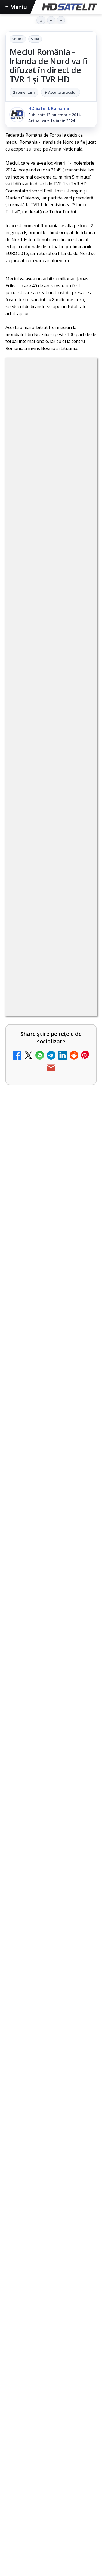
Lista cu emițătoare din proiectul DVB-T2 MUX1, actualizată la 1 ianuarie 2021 (48, 1232)
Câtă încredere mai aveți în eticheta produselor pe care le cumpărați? (35, 1303)
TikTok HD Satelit (51, 2285)
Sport (17, 39)
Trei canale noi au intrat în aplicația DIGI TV (36, 884)
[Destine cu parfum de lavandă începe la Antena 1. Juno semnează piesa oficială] (80, 1538)
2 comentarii (24, 92)
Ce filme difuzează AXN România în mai (50, 1791)
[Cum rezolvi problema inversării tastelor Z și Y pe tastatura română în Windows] (80, 1162)
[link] (51, 890)
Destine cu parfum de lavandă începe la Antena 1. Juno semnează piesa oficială (35, 1540)
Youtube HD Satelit (51, 2269)
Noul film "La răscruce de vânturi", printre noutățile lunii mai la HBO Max (50, 1638)
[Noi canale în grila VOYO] (80, 956)
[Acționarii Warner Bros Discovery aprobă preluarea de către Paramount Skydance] (80, 1464)
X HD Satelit (51, 2302)
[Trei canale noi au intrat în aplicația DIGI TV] (80, 888)
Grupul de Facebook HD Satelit (51, 2233)
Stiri (35, 39)
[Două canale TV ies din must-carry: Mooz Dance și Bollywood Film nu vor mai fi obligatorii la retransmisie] (80, 1379)
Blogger (58, 2478)
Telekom (38, 2386)
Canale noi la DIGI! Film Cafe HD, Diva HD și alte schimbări (37, 1015)
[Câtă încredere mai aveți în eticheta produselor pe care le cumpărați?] (80, 1305)
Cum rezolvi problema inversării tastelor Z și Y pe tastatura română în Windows (37, 1160)
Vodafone (61, 2386)
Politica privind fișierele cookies (51, 2445)
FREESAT (29, 2377)
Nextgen (77, 2377)
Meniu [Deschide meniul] (16, 7)
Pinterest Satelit (51, 2319)
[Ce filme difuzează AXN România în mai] (51, 1825)
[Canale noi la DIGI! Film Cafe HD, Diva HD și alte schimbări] (80, 1019)
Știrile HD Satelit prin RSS (51, 2335)
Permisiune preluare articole (51, 2427)
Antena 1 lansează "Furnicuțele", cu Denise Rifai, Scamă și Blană (35, 1086)
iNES (81, 2386)
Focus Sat (53, 2377)
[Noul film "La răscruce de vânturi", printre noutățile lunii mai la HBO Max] (51, 1674)
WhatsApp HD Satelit (51, 2252)
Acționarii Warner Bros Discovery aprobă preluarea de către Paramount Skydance (36, 1463)
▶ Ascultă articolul (60, 92)
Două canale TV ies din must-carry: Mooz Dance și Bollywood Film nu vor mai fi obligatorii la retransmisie (36, 1383)
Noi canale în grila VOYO (31, 950)
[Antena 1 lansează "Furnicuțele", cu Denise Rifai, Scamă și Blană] (80, 1088)
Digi (12, 2377)
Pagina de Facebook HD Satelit (51, 2210)
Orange (16, 2386)
